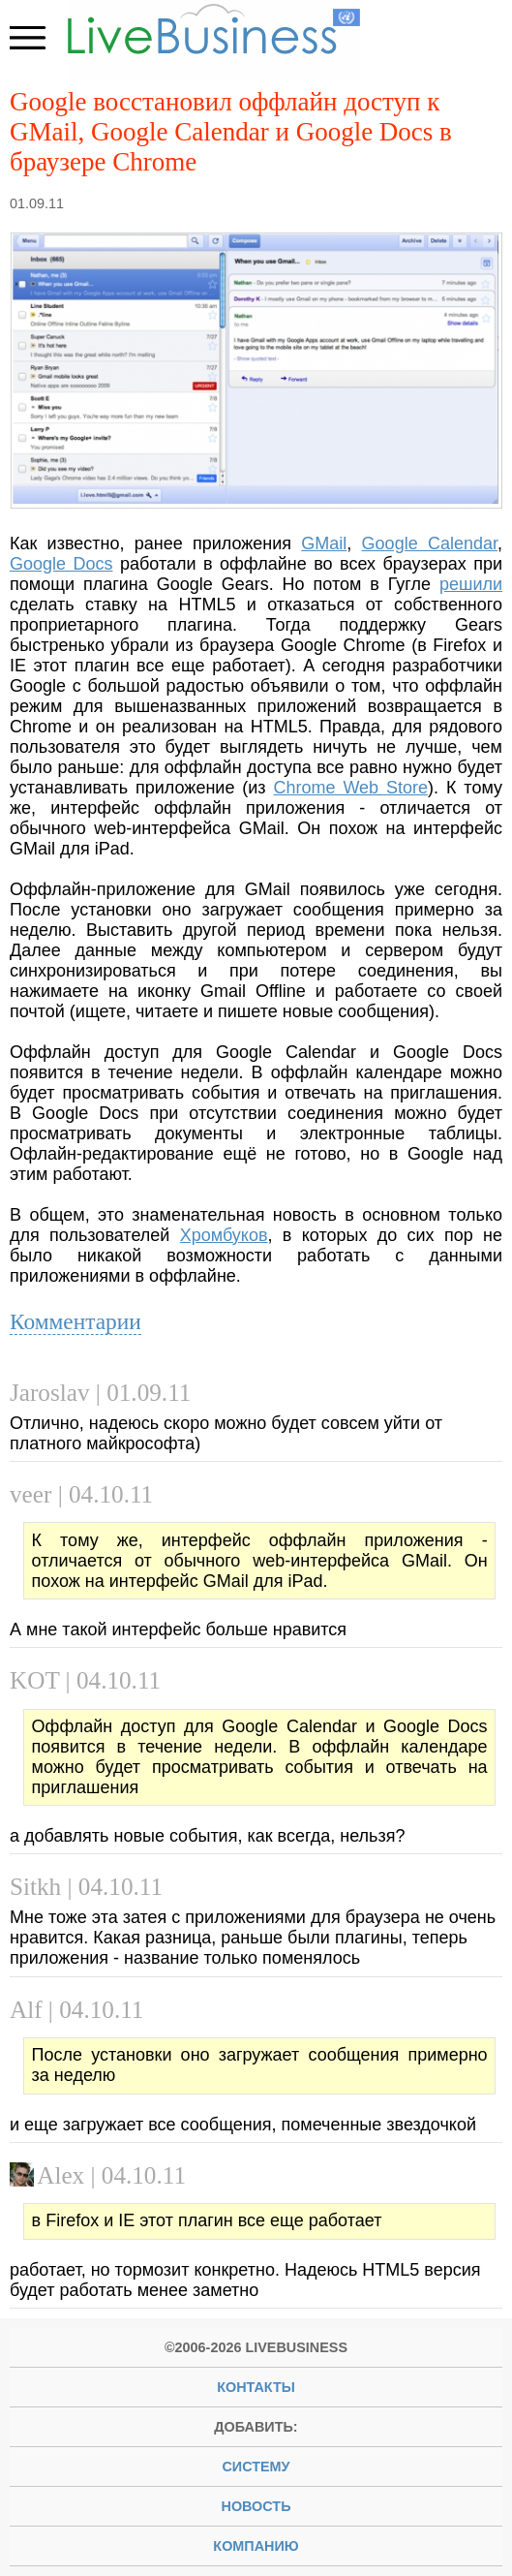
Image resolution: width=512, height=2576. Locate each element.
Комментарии (75, 1321)
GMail (323, 543)
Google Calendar (429, 543)
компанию (255, 2546)
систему (255, 2466)
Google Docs (61, 564)
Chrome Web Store (351, 787)
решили (470, 584)
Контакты (256, 2387)
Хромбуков (224, 1235)
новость (256, 2506)
